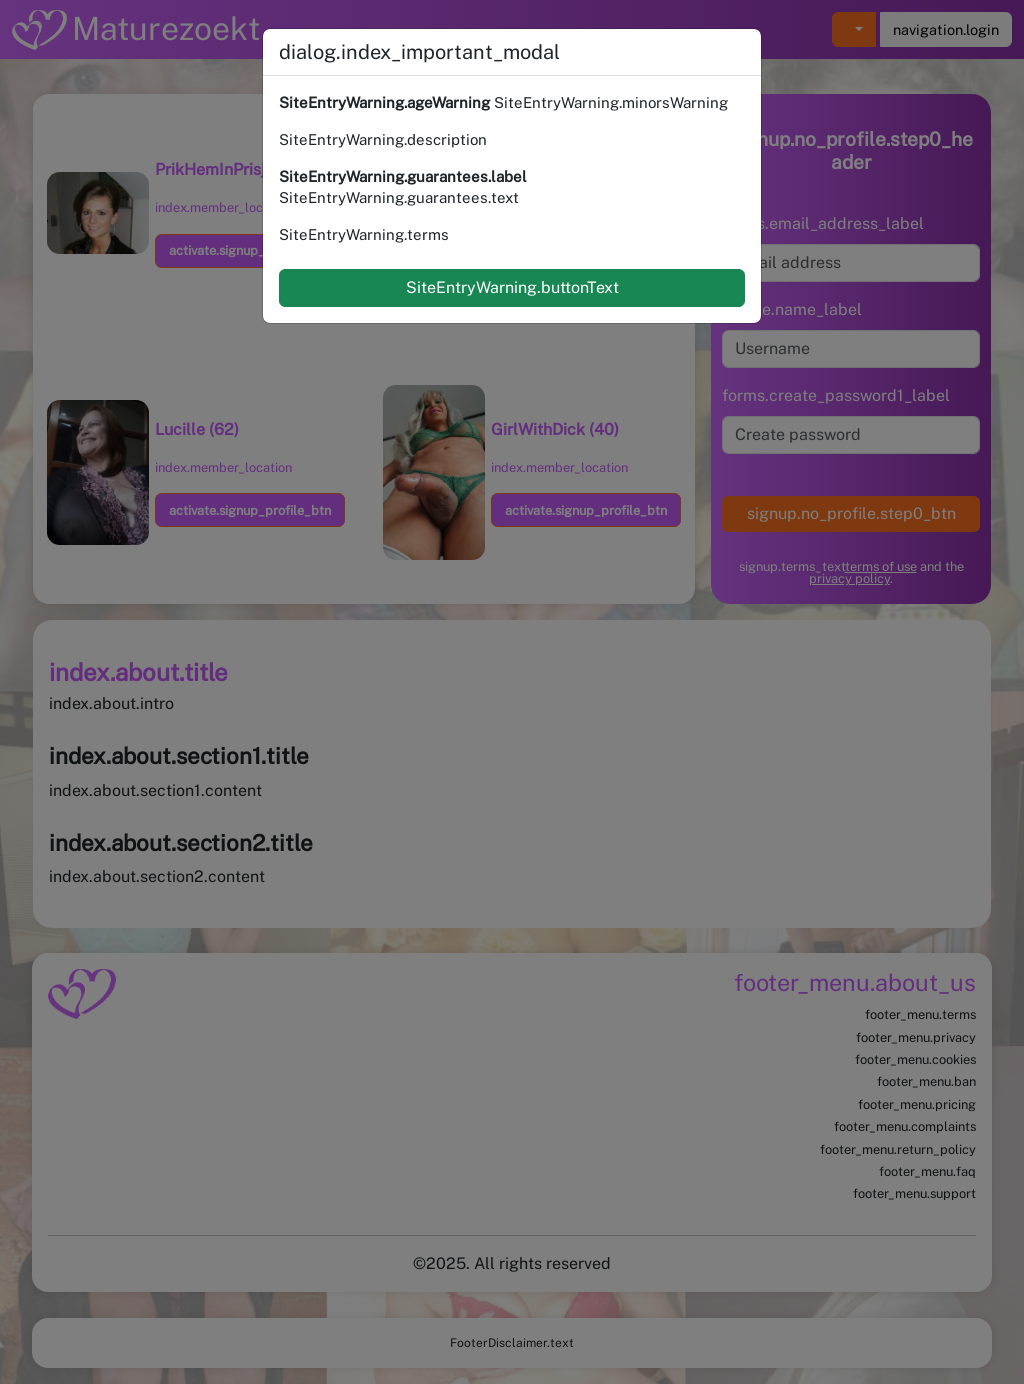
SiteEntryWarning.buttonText (512, 287)
